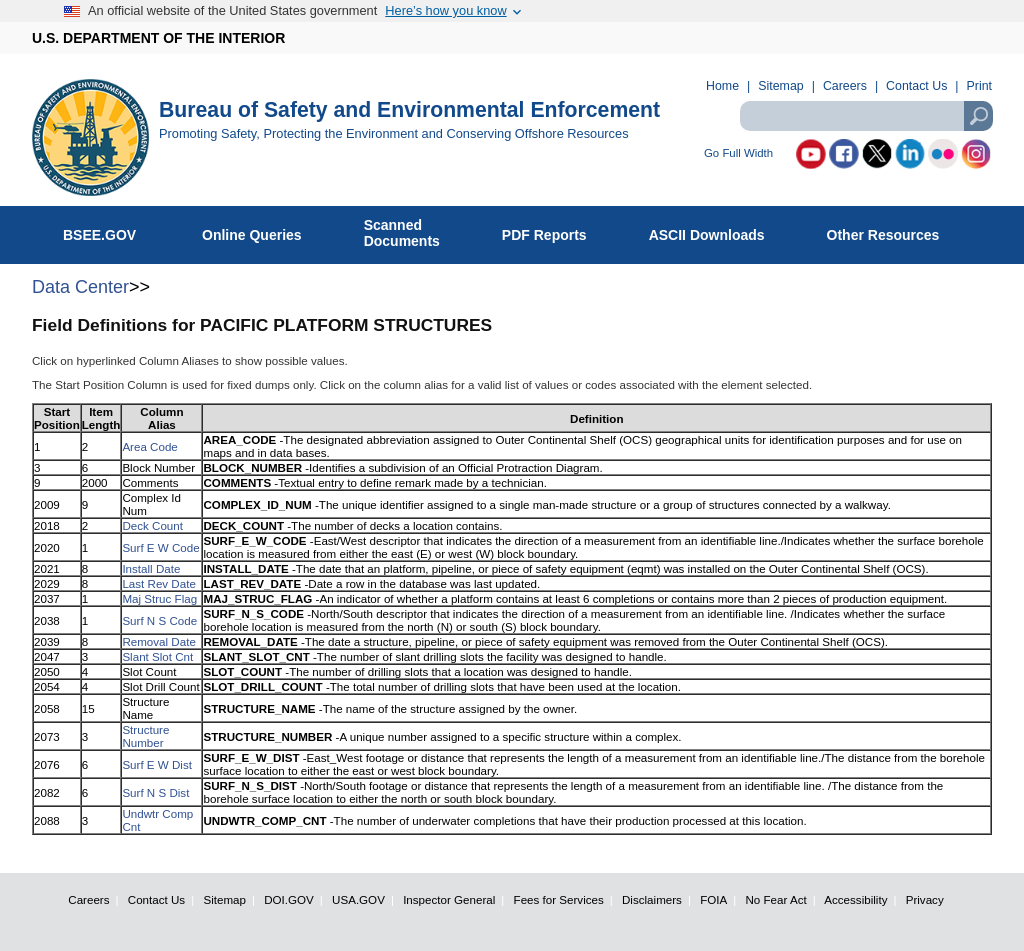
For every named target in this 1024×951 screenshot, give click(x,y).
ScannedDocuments (412, 233)
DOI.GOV (289, 899)
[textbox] (866, 116)
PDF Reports (555, 231)
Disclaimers (652, 899)
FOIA (713, 899)
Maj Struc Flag (159, 598)
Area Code (149, 446)
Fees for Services (559, 899)
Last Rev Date (158, 583)
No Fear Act (775, 899)
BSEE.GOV (112, 231)
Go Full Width (738, 153)
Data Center (80, 287)
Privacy (925, 899)
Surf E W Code (160, 547)
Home (722, 86)
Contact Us (916, 86)
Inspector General (449, 899)
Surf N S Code (159, 620)
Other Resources (894, 231)
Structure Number (145, 736)
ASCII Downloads (717, 231)
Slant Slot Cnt (157, 656)
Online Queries (262, 231)
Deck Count (152, 525)
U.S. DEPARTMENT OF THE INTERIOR (158, 38)
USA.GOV (358, 899)
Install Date (151, 568)
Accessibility (855, 899)
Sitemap (780, 86)
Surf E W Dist (157, 764)
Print (979, 86)
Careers (845, 86)
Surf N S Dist (155, 792)
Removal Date (158, 641)
